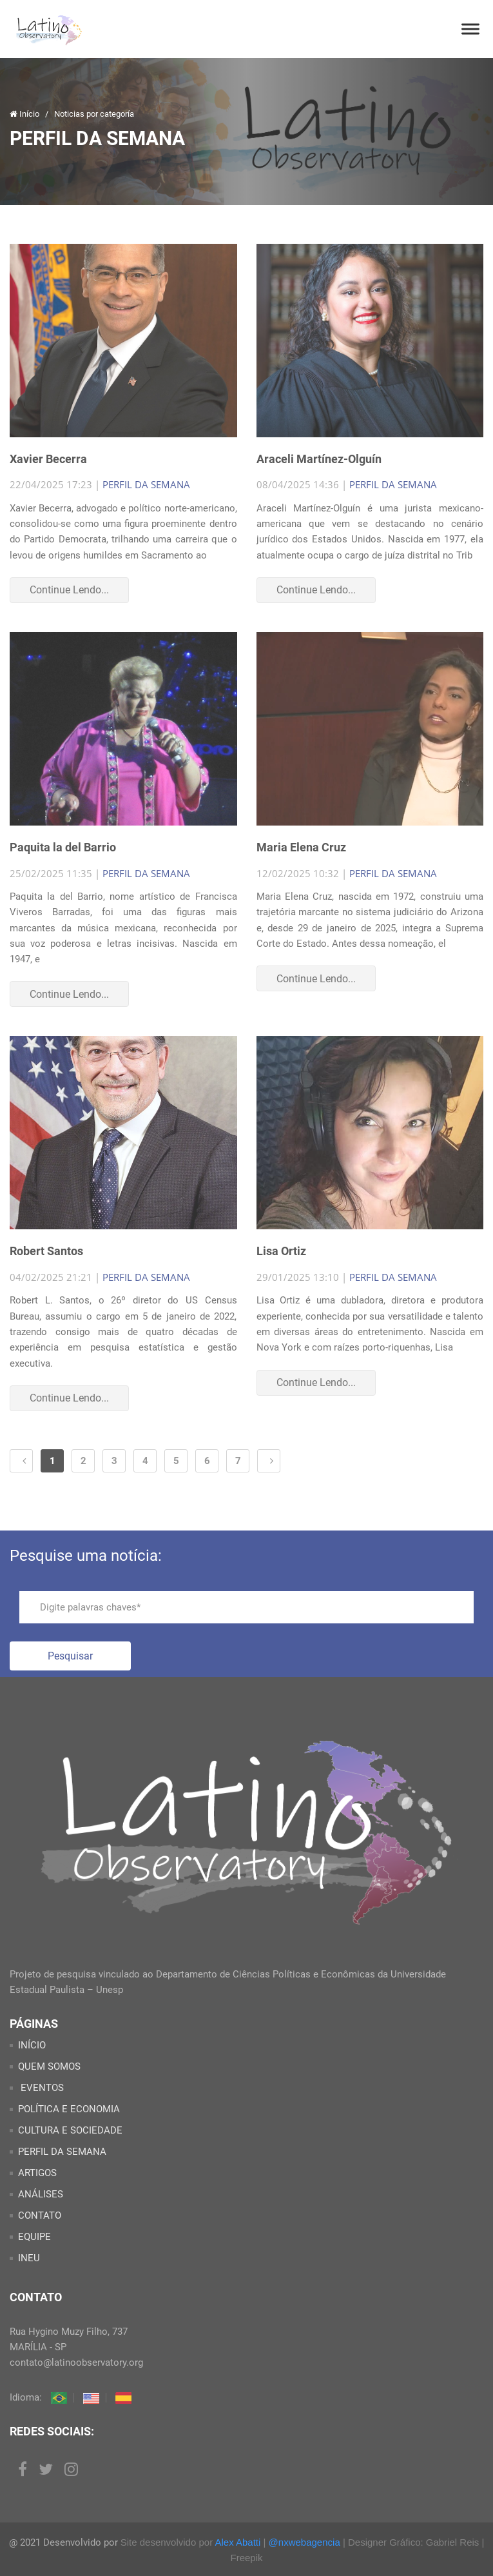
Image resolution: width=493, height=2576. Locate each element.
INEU (29, 2258)
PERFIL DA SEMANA (146, 484)
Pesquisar (70, 1656)
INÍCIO (32, 2045)
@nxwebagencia (304, 2542)
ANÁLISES (40, 2194)
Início (25, 114)
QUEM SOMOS (49, 2066)
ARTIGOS (37, 2173)
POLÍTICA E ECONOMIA (69, 2109)
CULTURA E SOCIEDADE (70, 2130)
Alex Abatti (237, 2542)
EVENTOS (41, 2088)
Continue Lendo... (69, 590)
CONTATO (39, 2215)
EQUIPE (34, 2237)
